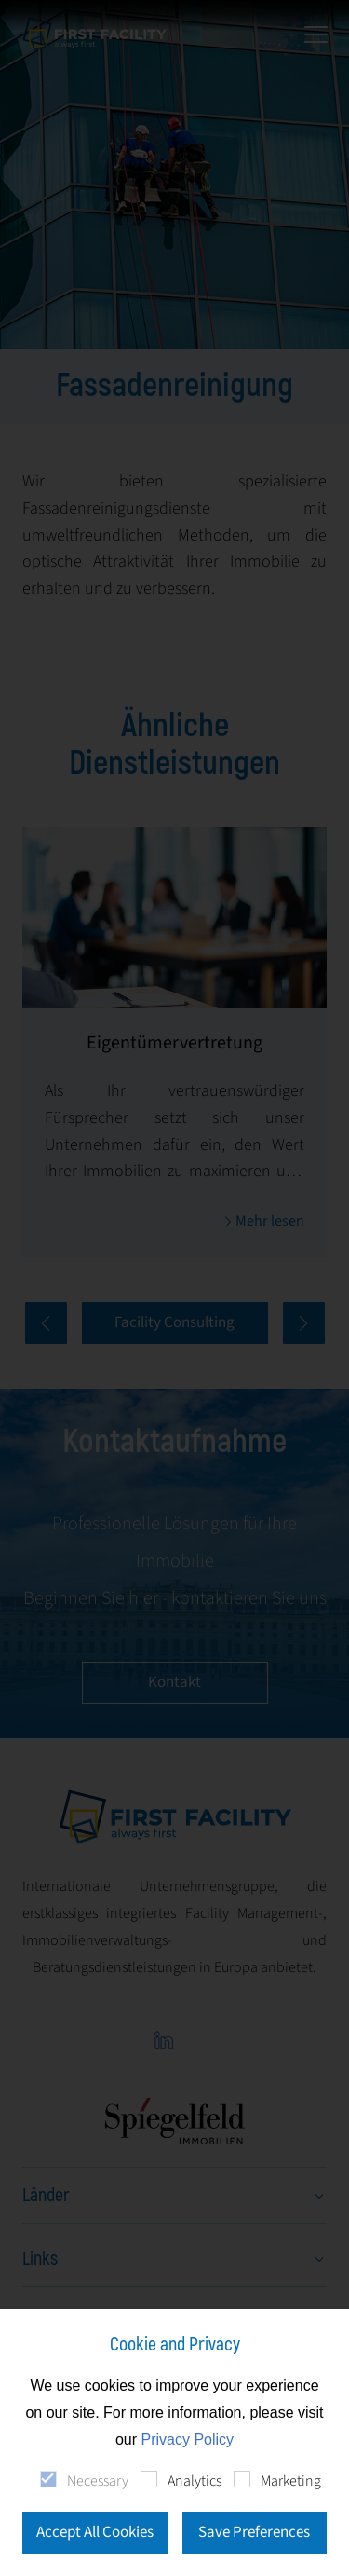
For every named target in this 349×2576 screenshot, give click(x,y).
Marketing (291, 2481)
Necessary (97, 2481)
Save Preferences (254, 2532)
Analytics (194, 2481)
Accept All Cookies (95, 2532)
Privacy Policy (188, 2439)
